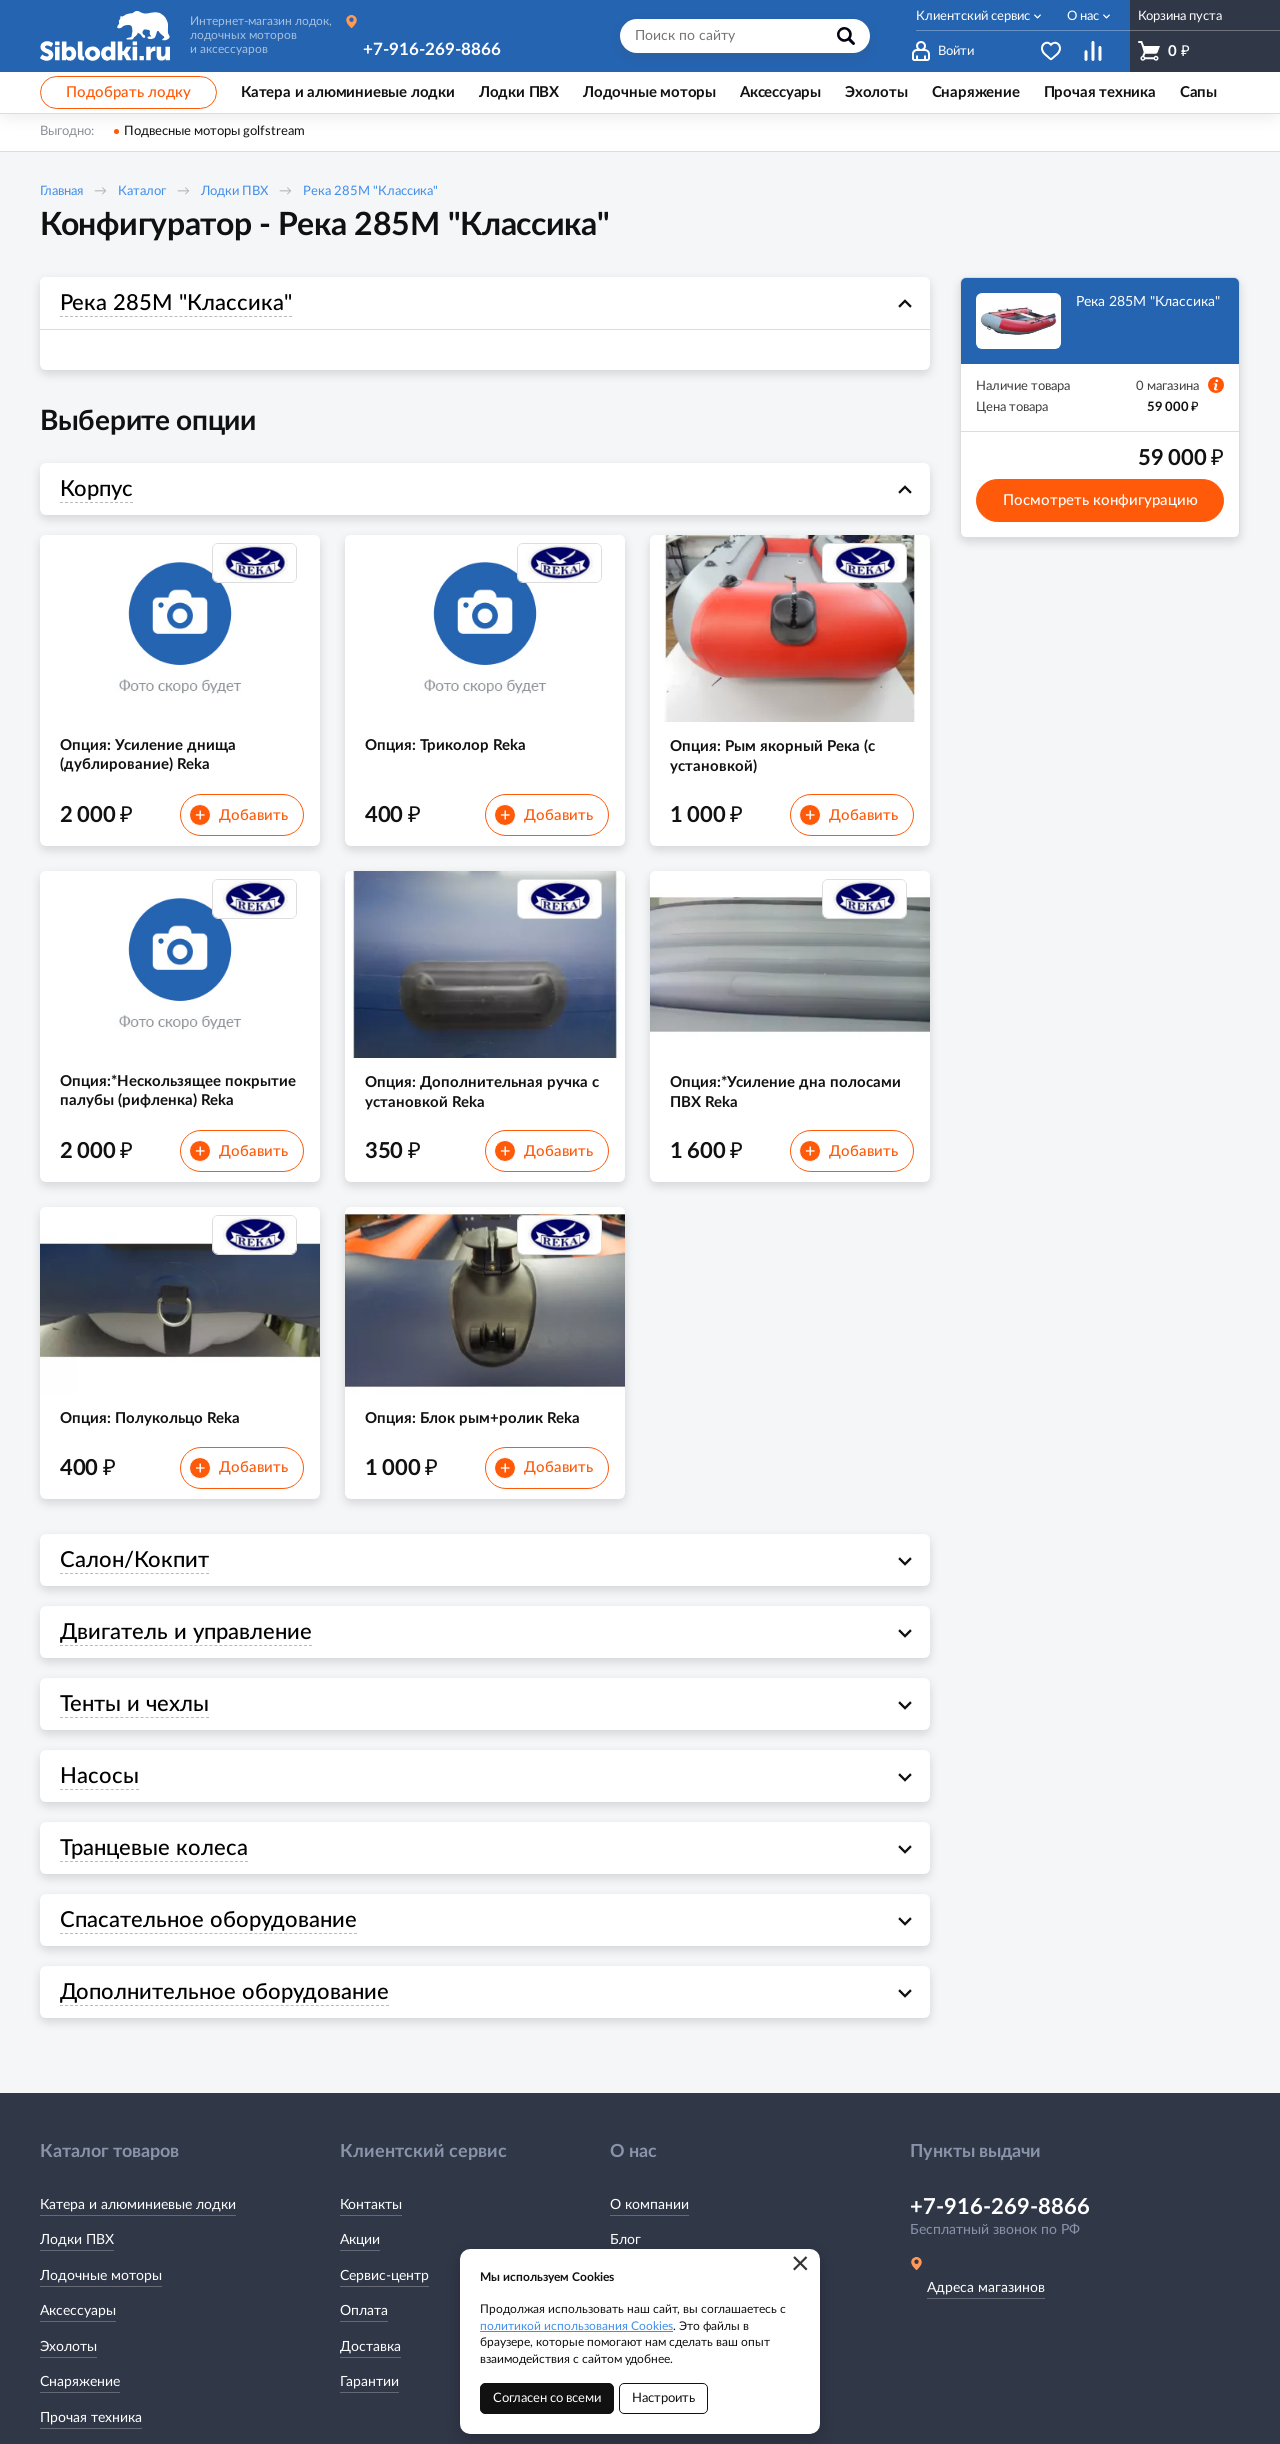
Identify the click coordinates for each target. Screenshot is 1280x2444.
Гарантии (369, 2382)
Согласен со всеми (547, 2398)
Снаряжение (80, 2382)
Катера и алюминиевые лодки (138, 2205)
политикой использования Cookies (576, 2326)
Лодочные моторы (101, 2276)
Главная (61, 191)
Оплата (364, 2311)
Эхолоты (68, 2347)
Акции (360, 2240)
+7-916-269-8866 (432, 49)
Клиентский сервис (973, 16)
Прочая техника (91, 2418)
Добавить (238, 815)
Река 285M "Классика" (370, 191)
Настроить (663, 2398)
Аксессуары (78, 2311)
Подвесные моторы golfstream (214, 131)
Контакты (371, 2205)
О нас (1083, 16)
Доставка (370, 2347)
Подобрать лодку (128, 92)
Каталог (142, 191)
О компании (649, 2205)
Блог (625, 2240)
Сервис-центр (384, 2276)
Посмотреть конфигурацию (1100, 500)
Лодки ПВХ (234, 191)
